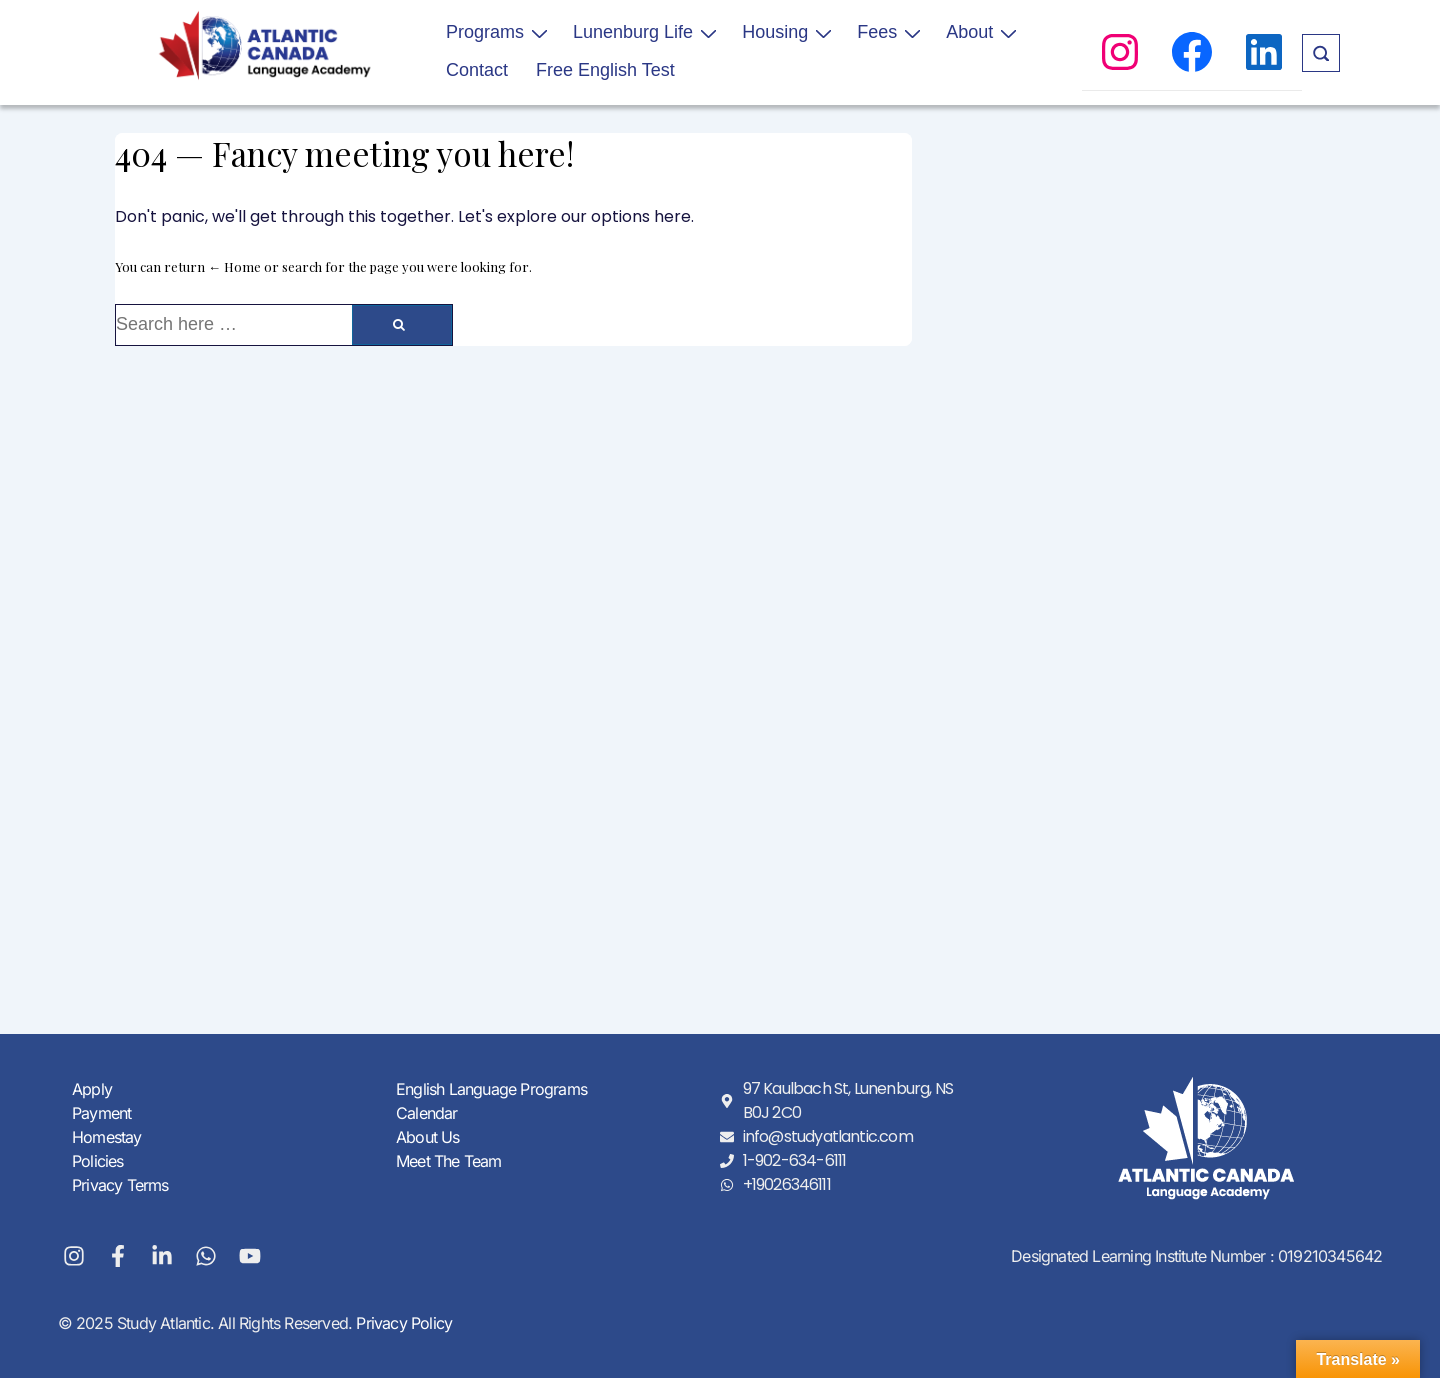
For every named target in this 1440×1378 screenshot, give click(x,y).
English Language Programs (491, 1089)
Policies (98, 1161)
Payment (101, 1113)
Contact (477, 70)
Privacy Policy (402, 1323)
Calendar (427, 1113)
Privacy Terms (120, 1185)
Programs (499, 32)
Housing (789, 32)
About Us (428, 1137)
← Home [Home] (234, 266)
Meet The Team (449, 1161)
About (984, 32)
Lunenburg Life (647, 32)
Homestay (107, 1137)
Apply (92, 1089)
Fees (891, 32)
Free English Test (605, 70)
